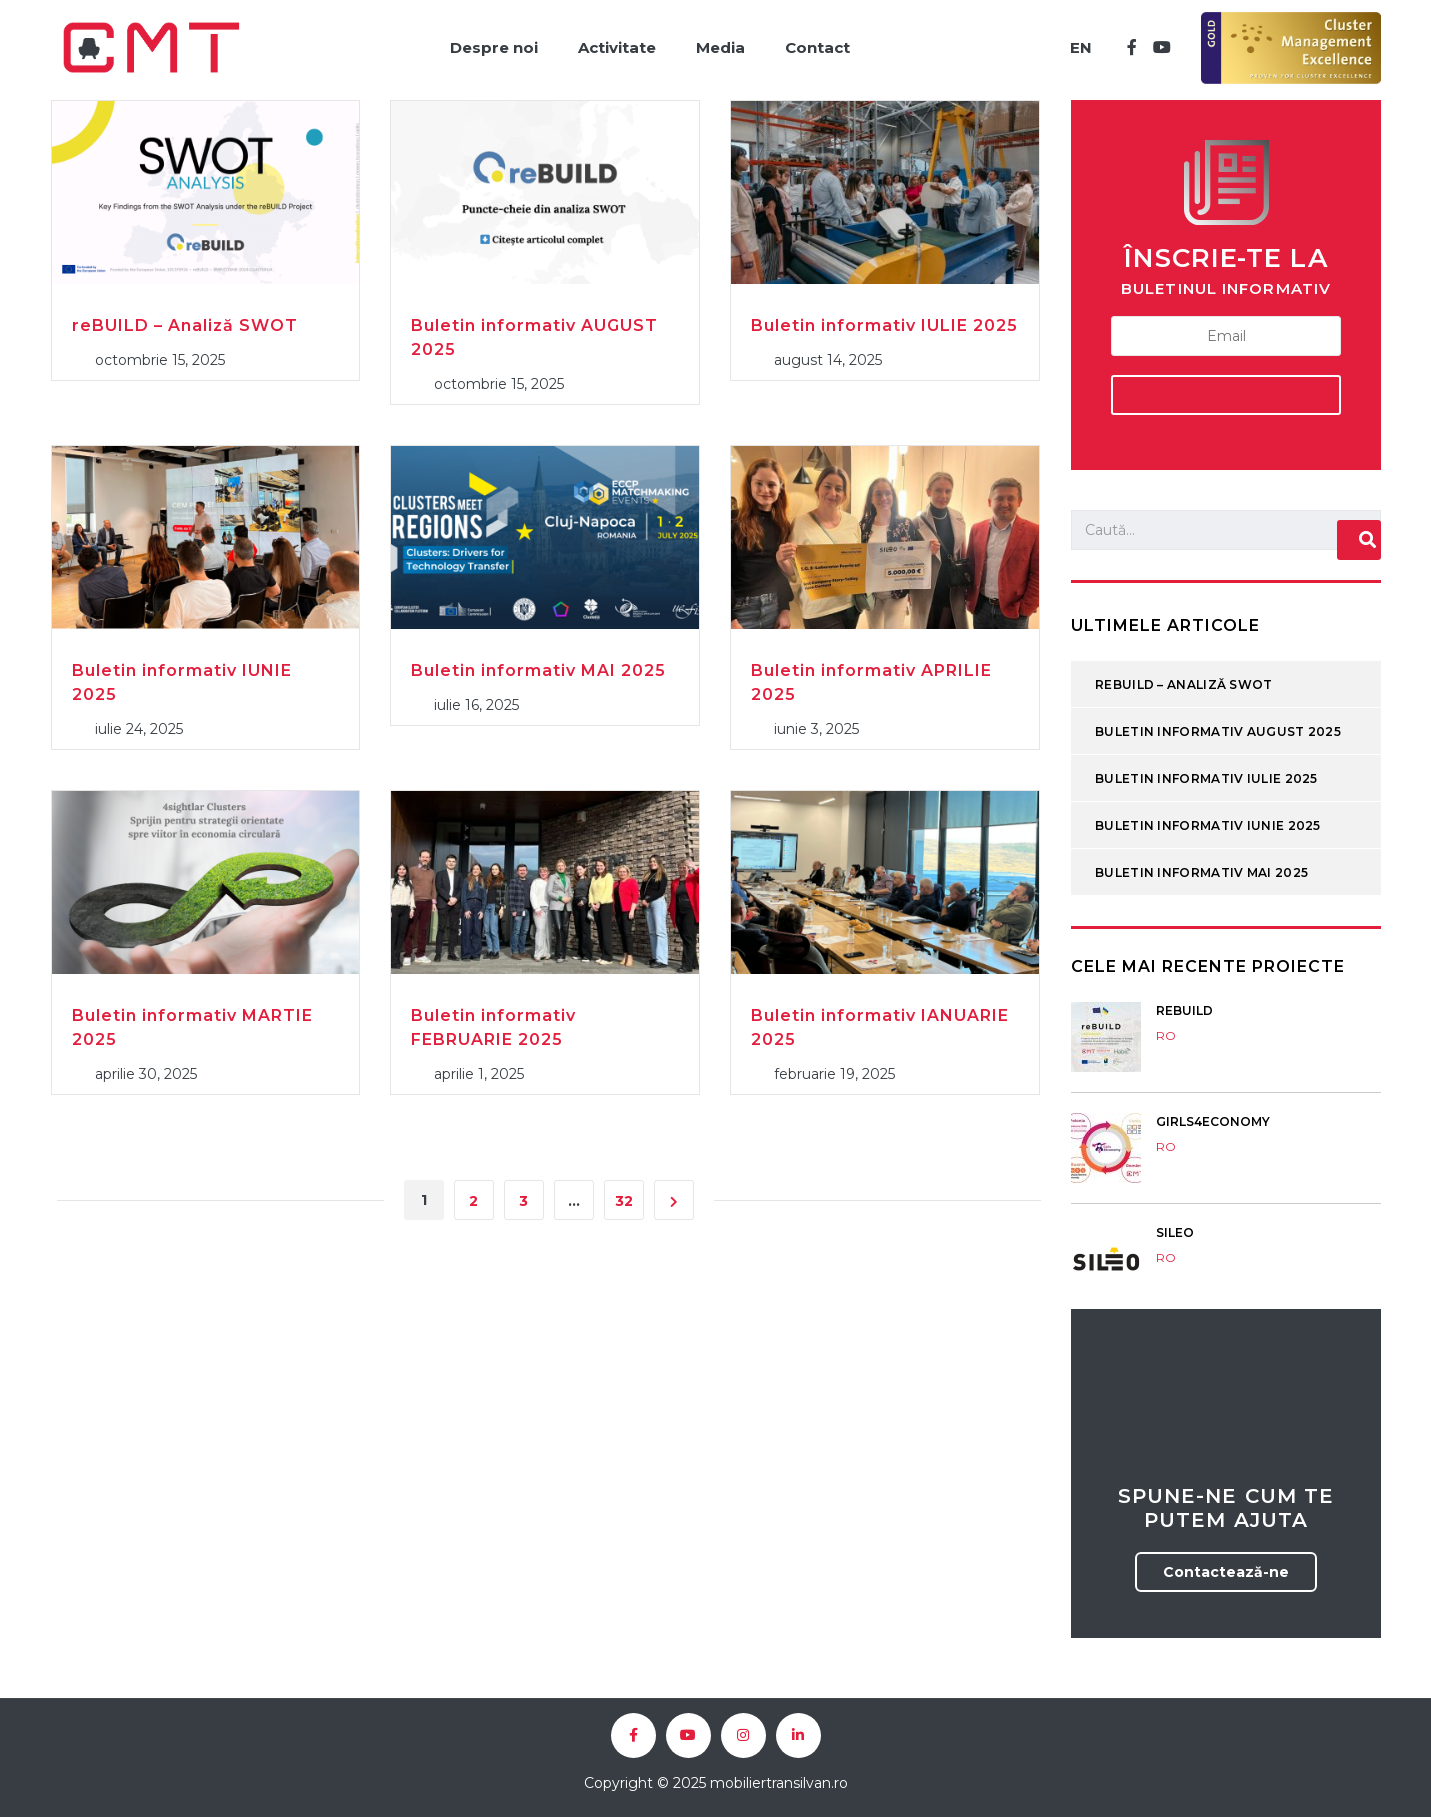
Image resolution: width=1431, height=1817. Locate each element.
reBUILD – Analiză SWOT (185, 325)
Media (720, 47)
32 (624, 1201)
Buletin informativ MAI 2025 (538, 670)
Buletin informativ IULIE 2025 (884, 325)
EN (1081, 47)
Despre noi (494, 47)
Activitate (617, 47)
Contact (817, 47)
